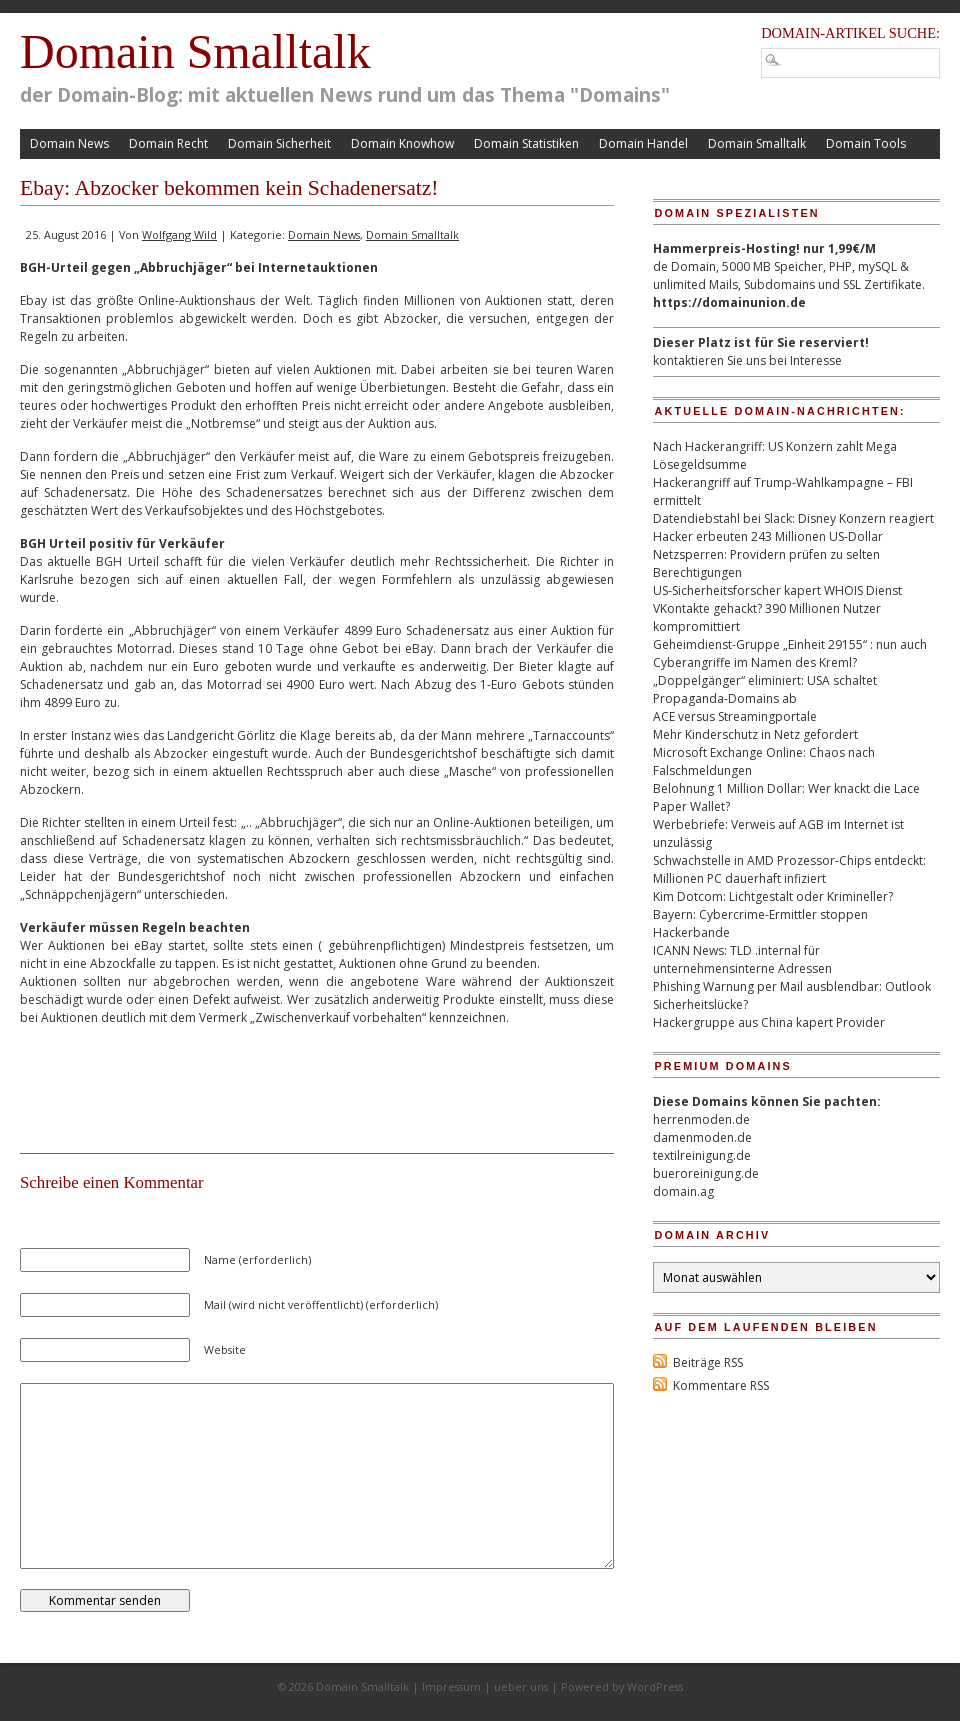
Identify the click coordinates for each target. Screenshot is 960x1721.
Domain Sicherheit (279, 143)
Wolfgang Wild (179, 234)
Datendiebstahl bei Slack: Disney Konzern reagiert (793, 518)
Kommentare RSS (721, 1385)
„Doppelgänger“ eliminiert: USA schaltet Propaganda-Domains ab (765, 689)
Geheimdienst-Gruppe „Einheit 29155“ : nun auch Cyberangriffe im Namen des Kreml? (790, 653)
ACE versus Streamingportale (735, 716)
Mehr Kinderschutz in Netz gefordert (755, 734)
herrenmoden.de (701, 1119)
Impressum (451, 1686)
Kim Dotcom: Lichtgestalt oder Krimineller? (773, 896)
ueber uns (521, 1686)
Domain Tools (866, 143)
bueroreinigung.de (706, 1173)
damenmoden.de (702, 1137)
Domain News (69, 143)
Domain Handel (643, 143)
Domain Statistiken (526, 143)
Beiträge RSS (708, 1362)
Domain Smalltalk (195, 51)
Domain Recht (168, 143)
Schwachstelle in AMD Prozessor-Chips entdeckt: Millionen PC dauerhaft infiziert (789, 869)
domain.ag (683, 1191)
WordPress (655, 1686)
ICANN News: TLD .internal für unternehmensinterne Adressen (742, 959)
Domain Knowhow (402, 143)
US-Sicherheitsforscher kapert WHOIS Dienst (777, 590)
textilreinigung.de (702, 1155)
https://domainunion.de (729, 302)
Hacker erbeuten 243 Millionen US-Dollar (768, 536)
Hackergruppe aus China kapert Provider (769, 1022)
